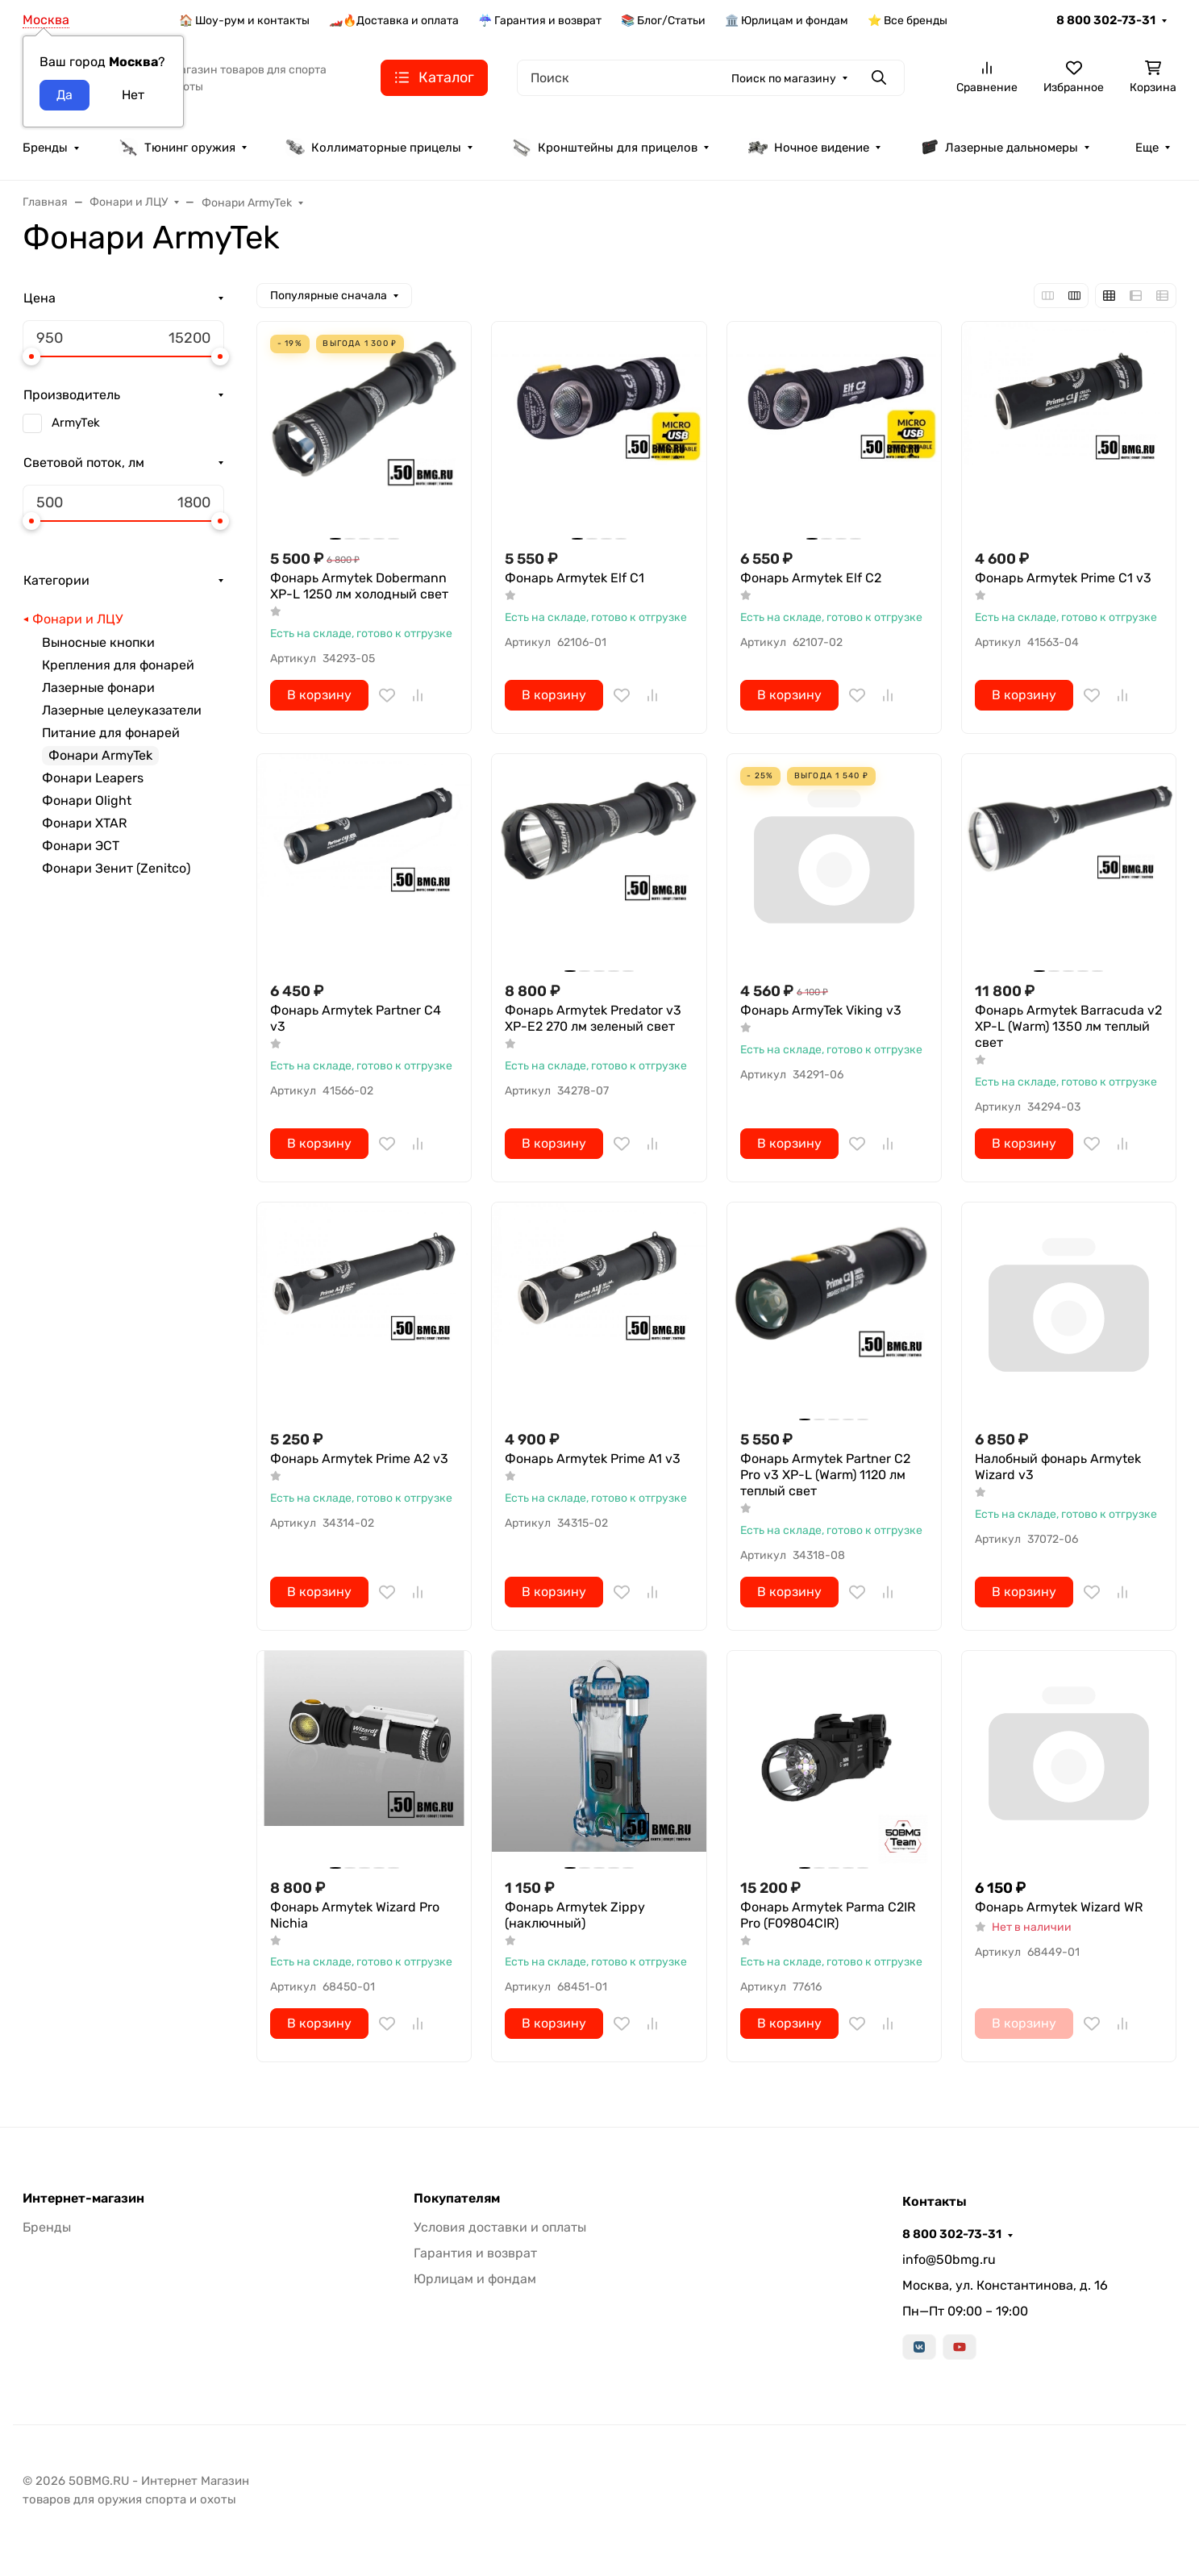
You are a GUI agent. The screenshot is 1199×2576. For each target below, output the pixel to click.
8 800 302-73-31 (1105, 20)
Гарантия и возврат (475, 2253)
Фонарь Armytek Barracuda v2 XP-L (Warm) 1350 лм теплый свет (1068, 1026)
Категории (56, 580)
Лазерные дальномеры (998, 147)
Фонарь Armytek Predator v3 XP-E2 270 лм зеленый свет (593, 1018)
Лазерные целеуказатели (122, 710)
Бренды (45, 147)
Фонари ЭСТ (80, 845)
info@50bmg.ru (949, 2259)
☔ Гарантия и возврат (540, 20)
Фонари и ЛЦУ (77, 619)
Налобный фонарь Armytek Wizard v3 (1058, 1466)
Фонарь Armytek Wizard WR (1059, 1907)
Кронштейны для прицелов (604, 147)
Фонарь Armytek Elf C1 (574, 578)
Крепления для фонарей (118, 665)
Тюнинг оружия (177, 147)
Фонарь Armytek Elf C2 (810, 578)
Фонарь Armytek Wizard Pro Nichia (354, 1915)
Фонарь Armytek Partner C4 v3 (355, 1018)
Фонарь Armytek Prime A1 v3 (593, 1458)
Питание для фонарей (111, 732)
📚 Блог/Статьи (663, 20)
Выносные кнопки (98, 642)
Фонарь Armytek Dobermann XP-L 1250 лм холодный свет (359, 586)
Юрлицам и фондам (475, 2278)
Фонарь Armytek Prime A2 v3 (359, 1458)
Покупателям (457, 2198)
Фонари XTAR (84, 823)
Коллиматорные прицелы (373, 147)
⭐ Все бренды (907, 20)
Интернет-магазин (83, 2198)
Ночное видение (808, 147)
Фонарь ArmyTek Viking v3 (820, 1010)
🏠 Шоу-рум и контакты (244, 20)
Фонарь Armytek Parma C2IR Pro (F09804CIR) (827, 1915)
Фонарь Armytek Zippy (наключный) (575, 1915)
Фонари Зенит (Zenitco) (116, 868)
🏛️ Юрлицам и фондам (786, 20)
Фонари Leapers (93, 778)
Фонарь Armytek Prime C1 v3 (1063, 578)
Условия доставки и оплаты (500, 2227)
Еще (1147, 147)
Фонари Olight (86, 800)
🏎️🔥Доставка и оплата (394, 20)
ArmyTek (76, 422)
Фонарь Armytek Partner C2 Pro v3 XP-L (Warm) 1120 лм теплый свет (825, 1474)
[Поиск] (711, 78)
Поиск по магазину (783, 78)
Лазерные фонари (98, 687)
